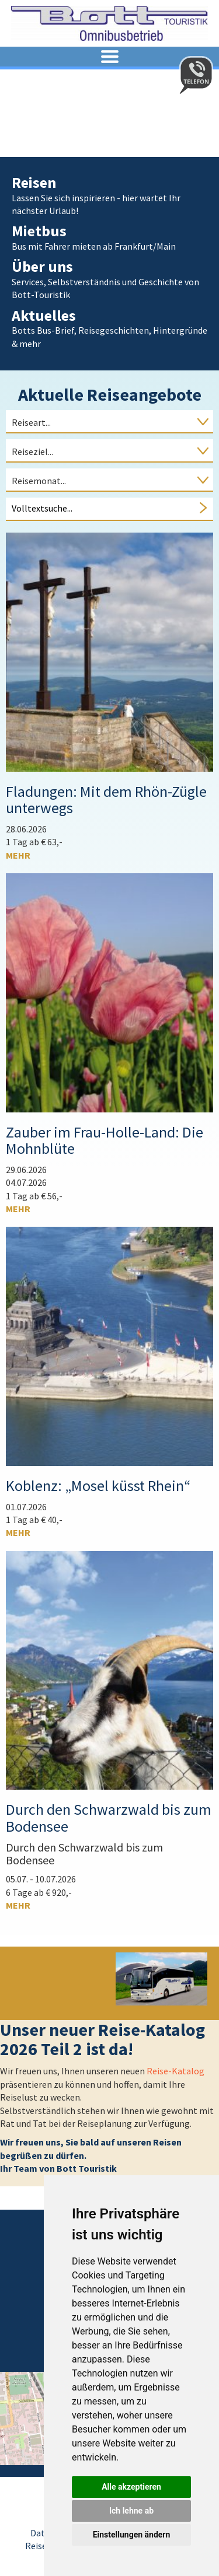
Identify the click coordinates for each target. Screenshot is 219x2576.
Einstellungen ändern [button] (132, 2534)
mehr (18, 855)
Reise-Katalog (175, 2071)
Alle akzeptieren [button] (131, 2486)
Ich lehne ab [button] (131, 2510)
